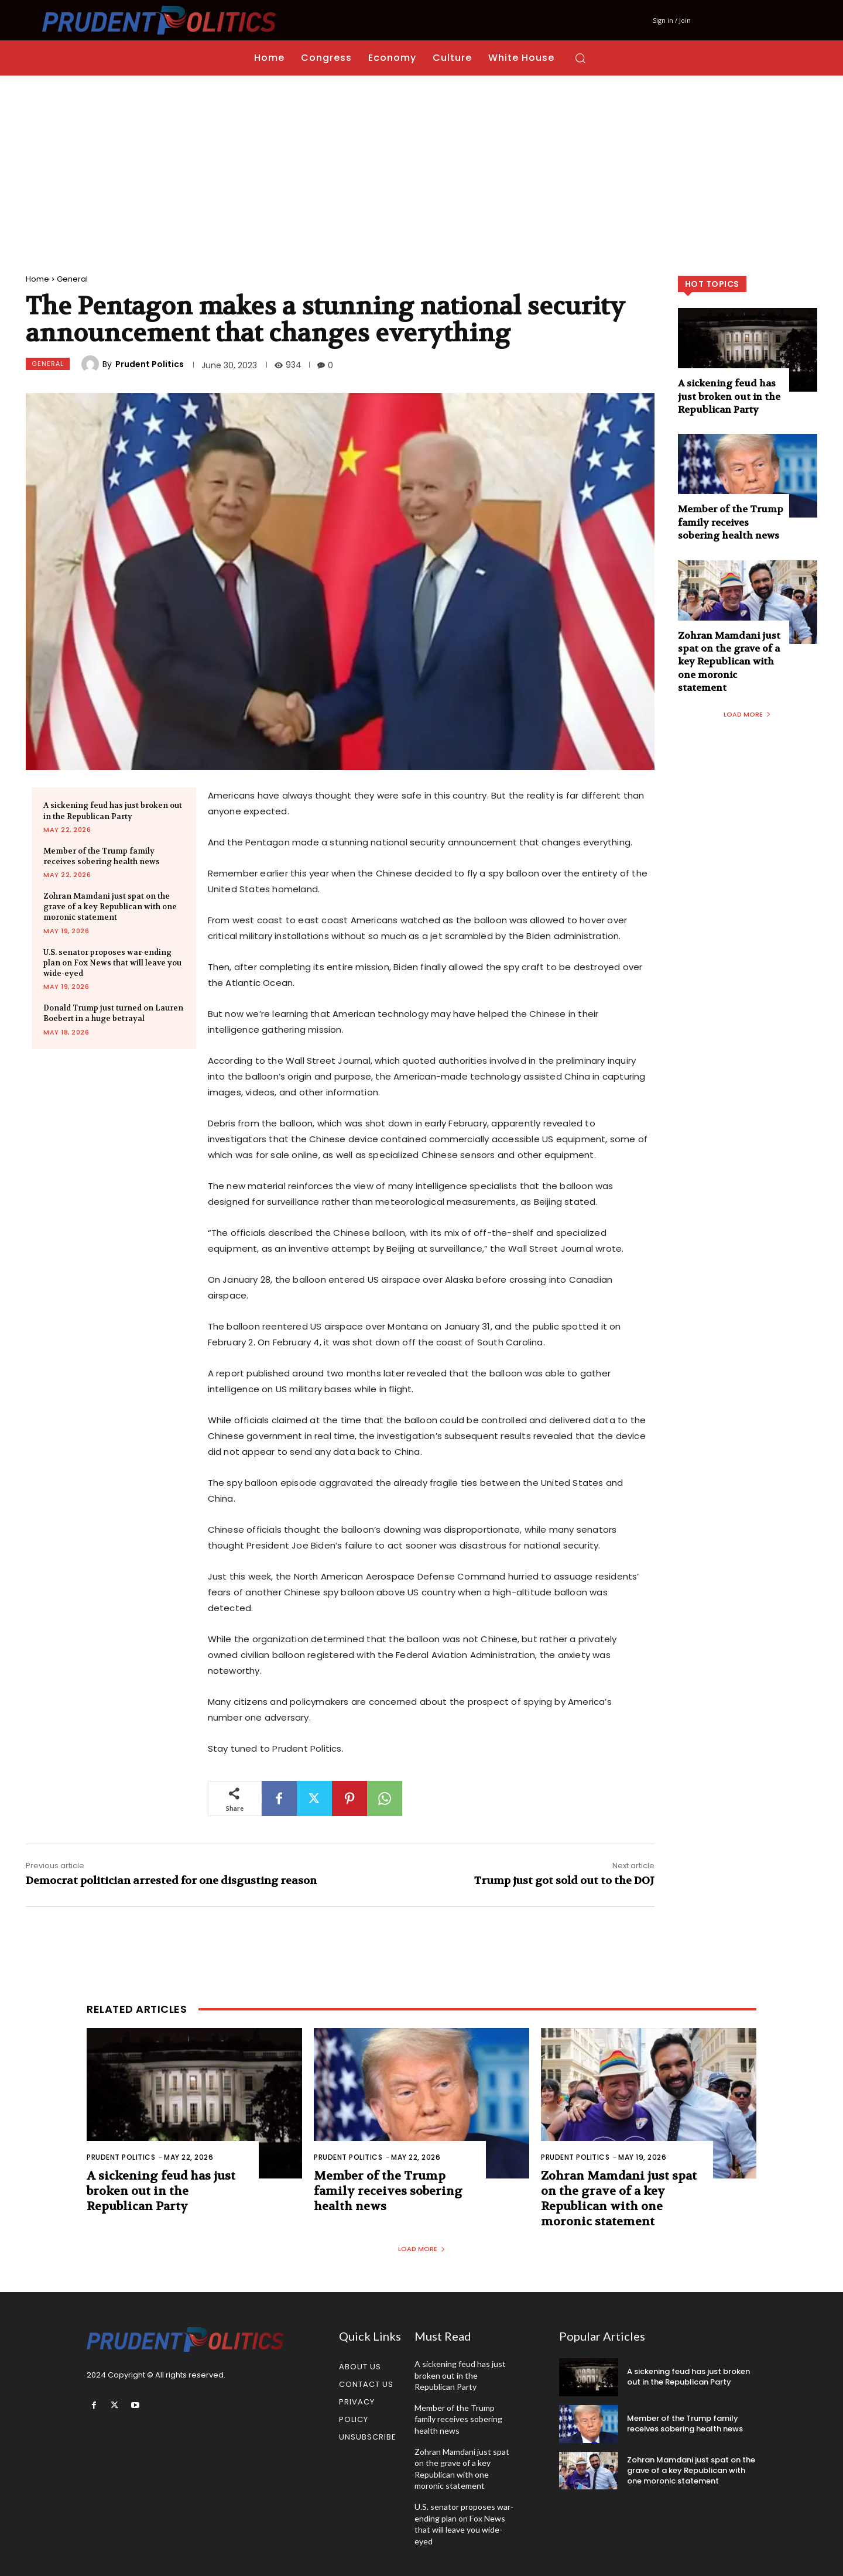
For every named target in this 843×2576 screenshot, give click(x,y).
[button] (580, 58)
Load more (747, 714)
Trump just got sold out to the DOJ (564, 1881)
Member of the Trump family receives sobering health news (101, 856)
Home (37, 279)
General (72, 279)
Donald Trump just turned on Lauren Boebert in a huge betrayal (113, 1013)
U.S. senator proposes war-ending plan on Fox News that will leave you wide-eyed (112, 962)
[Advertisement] (421, 163)
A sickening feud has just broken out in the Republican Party (729, 396)
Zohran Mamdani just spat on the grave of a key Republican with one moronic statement (110, 906)
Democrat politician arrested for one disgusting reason (171, 1881)
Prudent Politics (149, 364)
